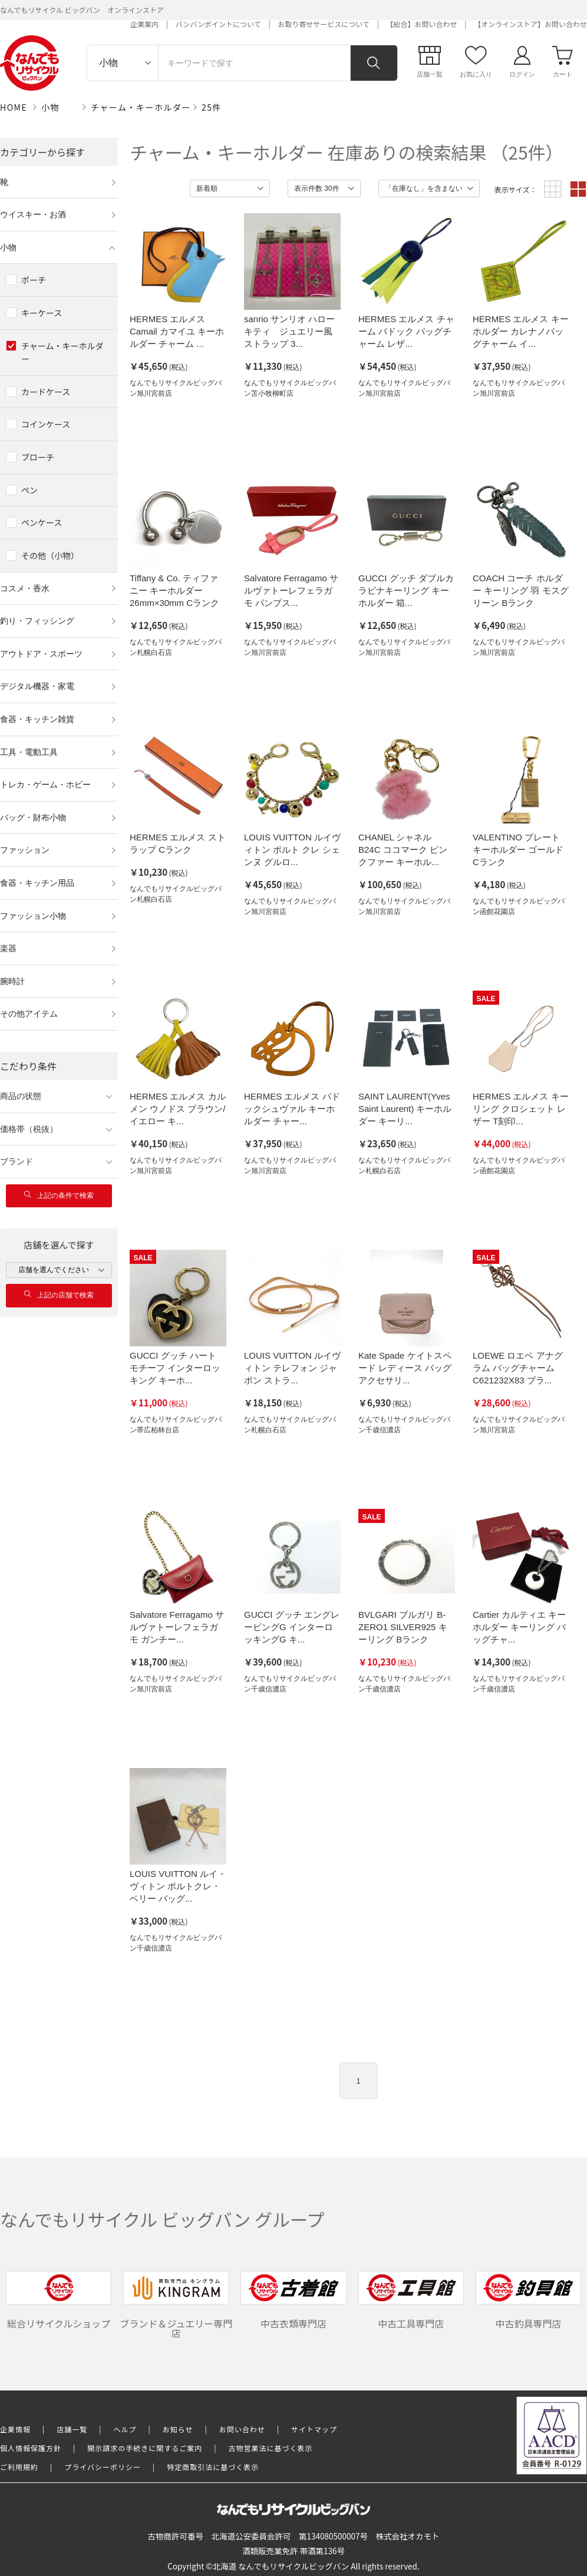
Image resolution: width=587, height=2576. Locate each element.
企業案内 (144, 24)
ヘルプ (125, 2429)
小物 (50, 107)
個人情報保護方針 (30, 2448)
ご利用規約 (19, 2467)
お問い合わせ (242, 2429)
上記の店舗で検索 (59, 1294)
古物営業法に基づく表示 (271, 2448)
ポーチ (33, 280)
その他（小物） (50, 555)
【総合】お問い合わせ (422, 24)
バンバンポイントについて (218, 24)
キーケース (41, 313)
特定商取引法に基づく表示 (213, 2467)
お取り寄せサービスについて (324, 24)
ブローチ (37, 457)
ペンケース (41, 522)
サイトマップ (314, 2429)
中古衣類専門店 (293, 2300)
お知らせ (178, 2429)
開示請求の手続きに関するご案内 (144, 2448)
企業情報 (15, 2429)
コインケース (45, 424)
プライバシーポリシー (102, 2467)
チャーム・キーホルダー (141, 107)
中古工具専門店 (411, 2300)
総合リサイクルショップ (58, 2300)
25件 (212, 107)
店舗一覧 (72, 2429)
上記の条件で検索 (59, 1195)
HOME (13, 107)
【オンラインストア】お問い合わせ (530, 24)
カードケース (45, 392)
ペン (29, 490)
